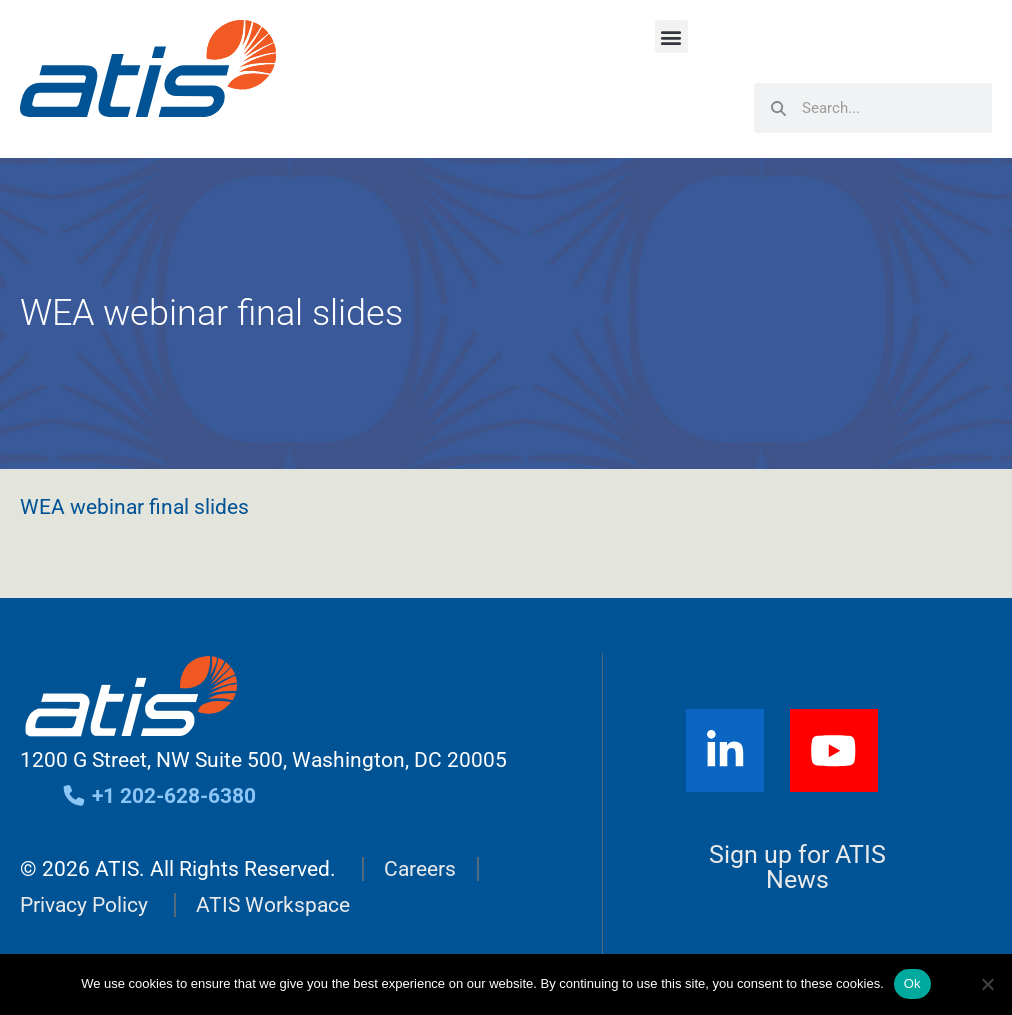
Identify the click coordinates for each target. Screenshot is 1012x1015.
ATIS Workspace (273, 905)
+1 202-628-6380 (158, 796)
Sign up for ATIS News (797, 867)
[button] (671, 36)
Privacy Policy (84, 905)
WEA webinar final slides (134, 507)
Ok (912, 983)
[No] (987, 984)
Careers (420, 869)
